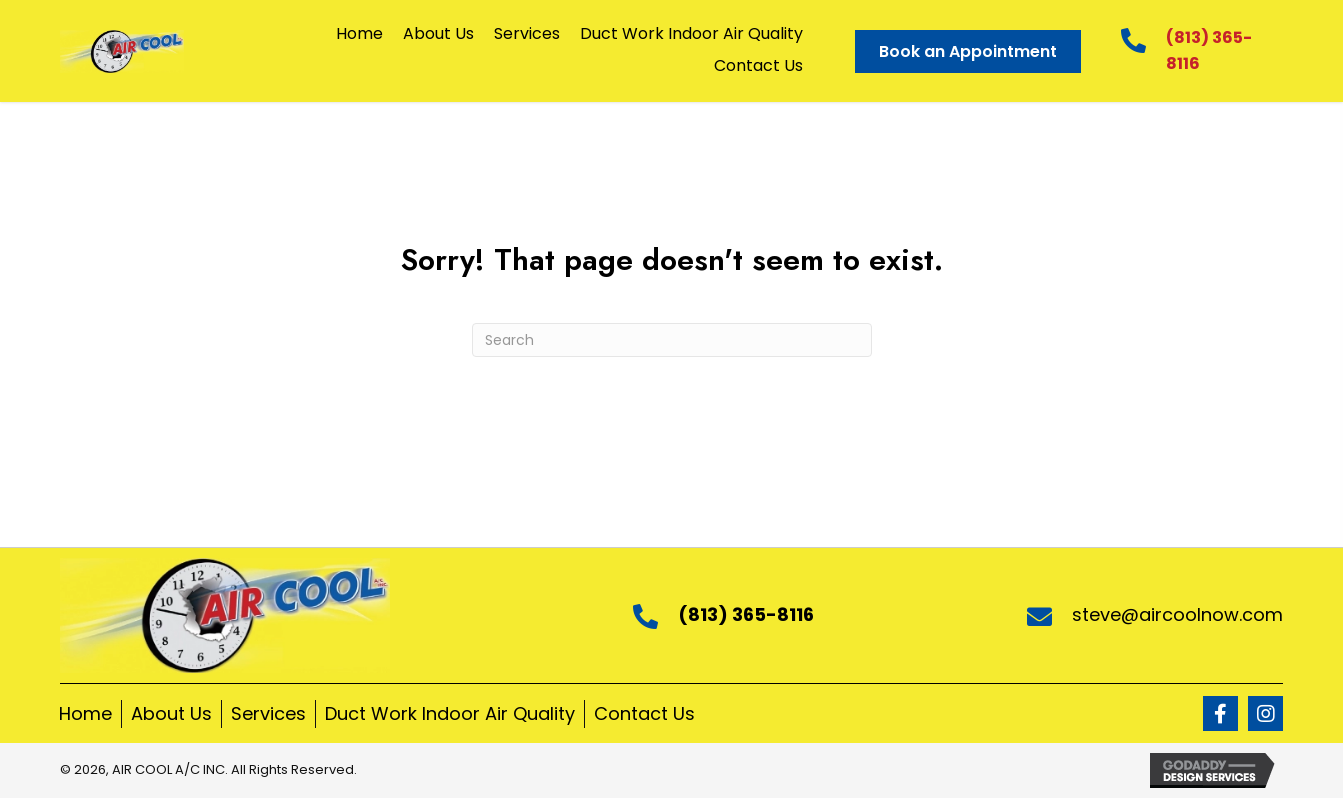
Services (268, 713)
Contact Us (644, 713)
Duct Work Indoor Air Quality (450, 713)
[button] (1220, 713)
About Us (171, 713)
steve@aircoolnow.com (1177, 614)
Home (85, 713)
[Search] (672, 340)
